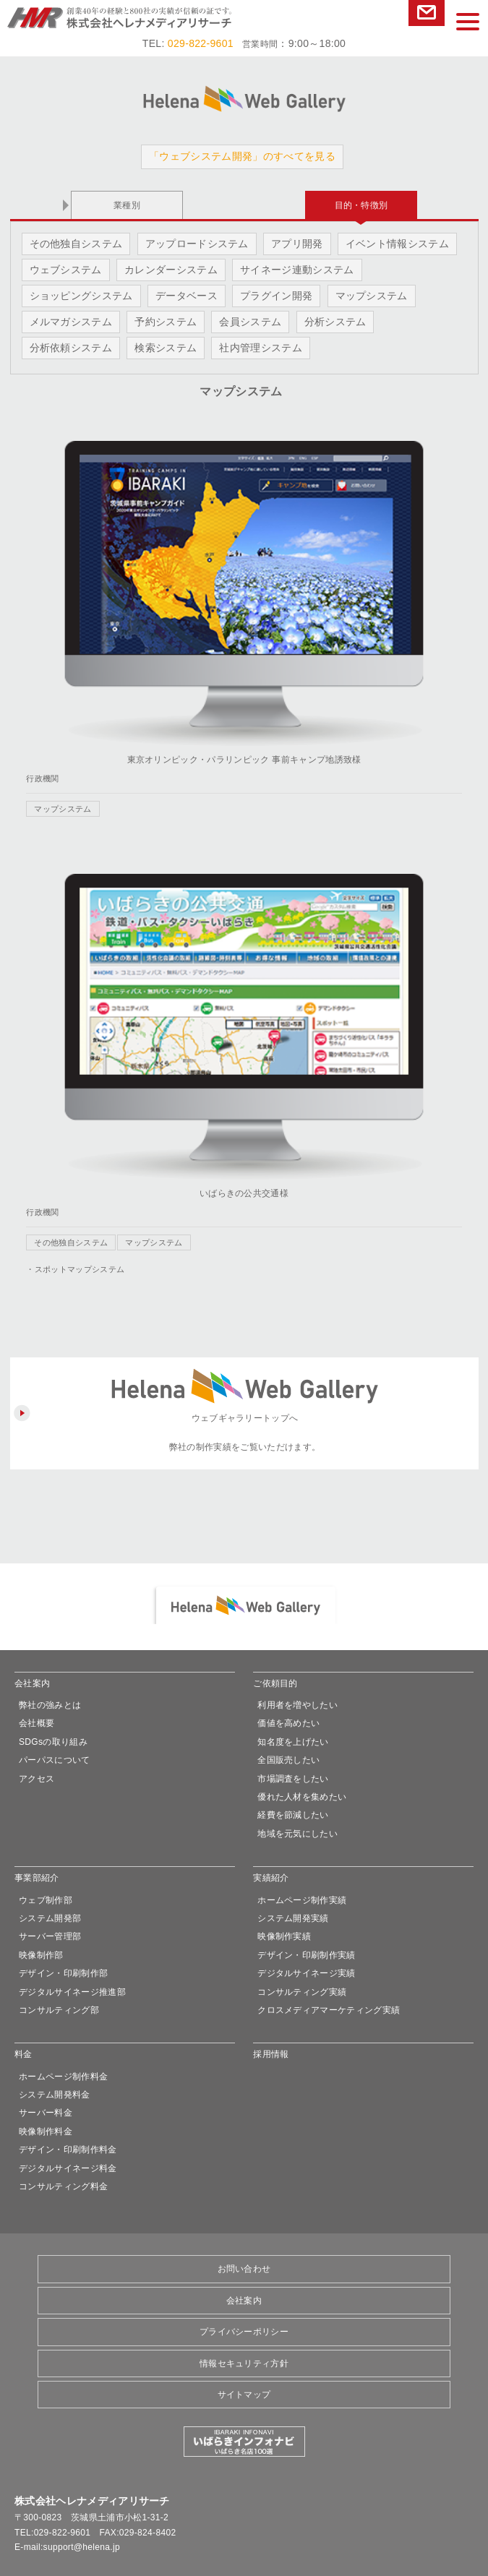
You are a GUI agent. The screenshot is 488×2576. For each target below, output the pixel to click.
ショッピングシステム (81, 295)
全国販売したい (288, 1760)
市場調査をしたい (293, 1779)
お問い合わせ (426, 13)
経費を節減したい (293, 1815)
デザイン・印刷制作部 (63, 1973)
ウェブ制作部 (45, 1900)
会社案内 (32, 1683)
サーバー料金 (45, 2113)
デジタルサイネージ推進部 (72, 1992)
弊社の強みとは (50, 1705)
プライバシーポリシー (244, 2332)
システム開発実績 (293, 1918)
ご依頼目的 (275, 1683)
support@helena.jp (81, 2547)
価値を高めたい (288, 1723)
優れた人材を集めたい (301, 1797)
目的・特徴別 (361, 205)
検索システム (165, 347)
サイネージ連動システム (297, 269)
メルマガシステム (71, 321)
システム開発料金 (54, 2095)
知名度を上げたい (293, 1742)
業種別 (127, 205)
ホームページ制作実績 (301, 1900)
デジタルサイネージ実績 (306, 1973)
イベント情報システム (397, 243)
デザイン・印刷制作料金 (68, 2149)
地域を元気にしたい (297, 1834)
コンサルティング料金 (63, 2186)
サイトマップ (244, 2395)
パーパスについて (54, 1760)
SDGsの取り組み (53, 1742)
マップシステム (371, 295)
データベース (186, 295)
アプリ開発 (297, 243)
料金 (23, 2054)
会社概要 (36, 1723)
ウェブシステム (66, 269)
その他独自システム (76, 243)
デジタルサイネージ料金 (68, 2168)
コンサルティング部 (59, 2010)
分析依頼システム (71, 347)
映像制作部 (41, 1955)
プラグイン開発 (276, 295)
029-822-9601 (201, 43)
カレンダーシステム (171, 269)
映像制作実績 (284, 1936)
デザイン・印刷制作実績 (306, 1955)
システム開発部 (50, 1918)
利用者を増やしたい (297, 1705)
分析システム (335, 321)
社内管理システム (260, 347)
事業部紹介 (36, 1878)
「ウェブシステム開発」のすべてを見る (242, 156)
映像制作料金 (45, 2131)
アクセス (36, 1779)
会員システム (250, 321)
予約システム (165, 321)
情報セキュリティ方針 (244, 2363)
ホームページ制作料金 (63, 2076)
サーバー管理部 (50, 1936)
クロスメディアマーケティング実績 (328, 2010)
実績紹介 (270, 1878)
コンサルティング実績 (301, 1992)
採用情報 (270, 2054)
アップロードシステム (197, 243)
